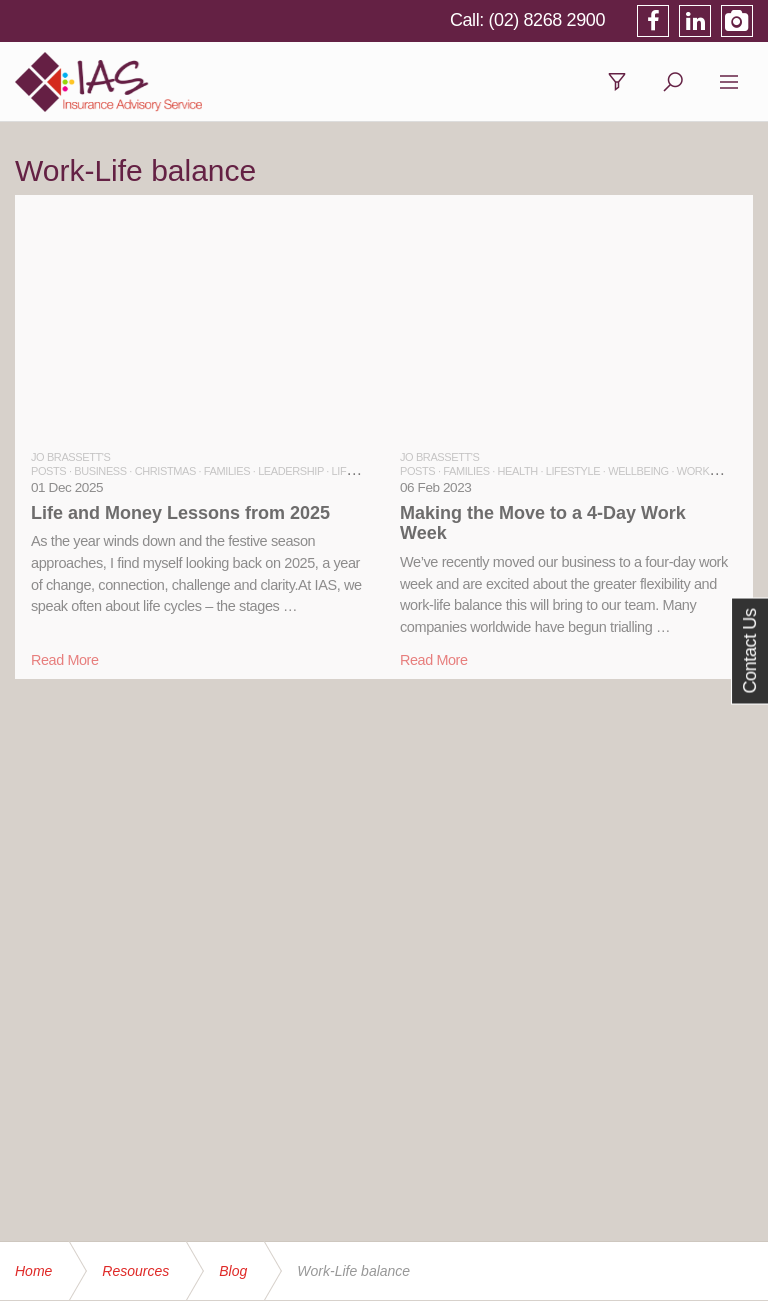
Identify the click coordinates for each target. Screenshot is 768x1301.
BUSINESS (100, 471)
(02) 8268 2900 (547, 20)
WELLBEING (638, 471)
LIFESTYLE (359, 471)
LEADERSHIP (291, 471)
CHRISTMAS (165, 471)
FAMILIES (227, 471)
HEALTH (518, 471)
